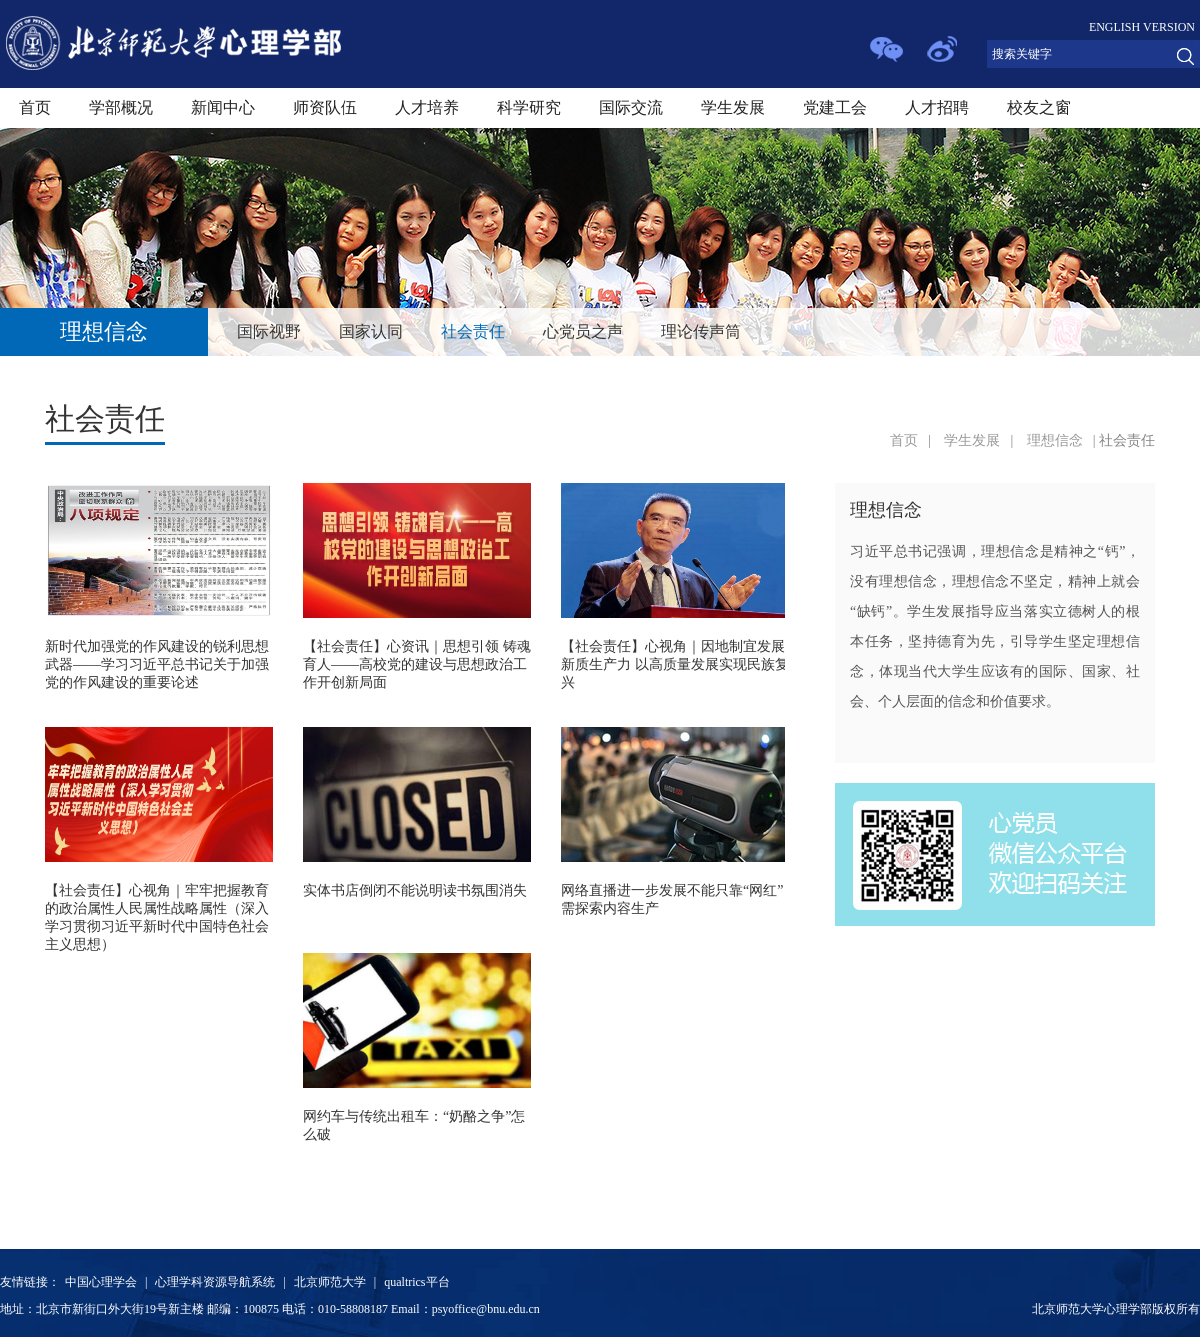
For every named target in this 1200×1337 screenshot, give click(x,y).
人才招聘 (937, 107)
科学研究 (529, 107)
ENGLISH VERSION (1142, 27)
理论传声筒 (701, 331)
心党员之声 (583, 331)
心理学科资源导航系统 (215, 1282)
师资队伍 (325, 107)
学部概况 (121, 107)
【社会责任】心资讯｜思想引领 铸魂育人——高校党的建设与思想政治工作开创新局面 (417, 664)
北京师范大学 (330, 1282)
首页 (35, 107)
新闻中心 (223, 107)
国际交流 (631, 107)
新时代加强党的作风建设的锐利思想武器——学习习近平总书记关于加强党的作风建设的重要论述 (157, 664)
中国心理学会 (101, 1282)
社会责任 (473, 331)
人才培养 (427, 107)
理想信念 (1055, 440)
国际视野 (269, 331)
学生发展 (733, 107)
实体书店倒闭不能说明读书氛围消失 (415, 890)
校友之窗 (1039, 107)
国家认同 (371, 331)
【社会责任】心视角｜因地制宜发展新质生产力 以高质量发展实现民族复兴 (675, 664)
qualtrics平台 (416, 1282)
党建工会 (835, 107)
